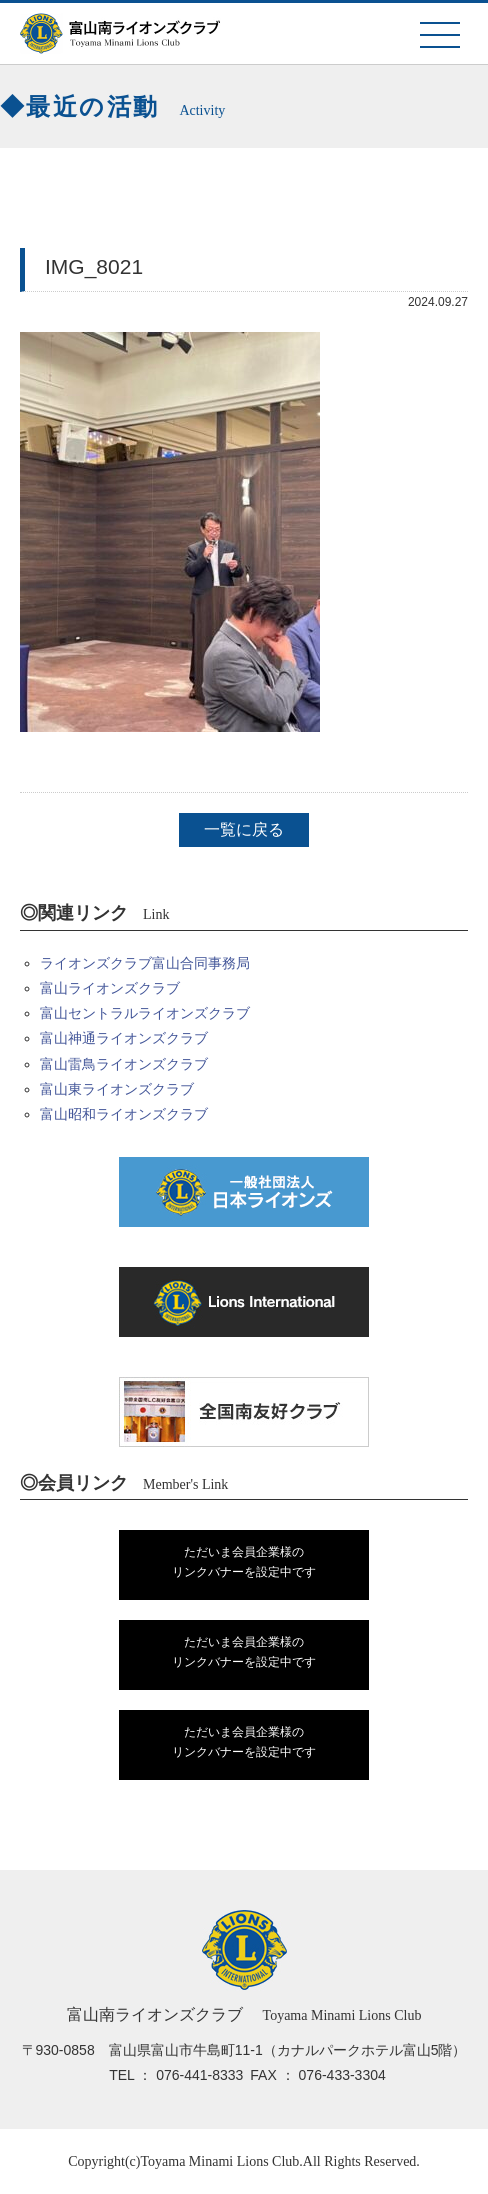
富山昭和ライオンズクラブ (124, 1114)
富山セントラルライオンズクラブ (145, 1013)
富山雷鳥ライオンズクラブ (124, 1064)
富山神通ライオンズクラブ (124, 1038)
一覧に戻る (244, 829)
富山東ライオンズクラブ (117, 1089)
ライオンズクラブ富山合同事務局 (145, 963)
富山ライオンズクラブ (110, 988)
